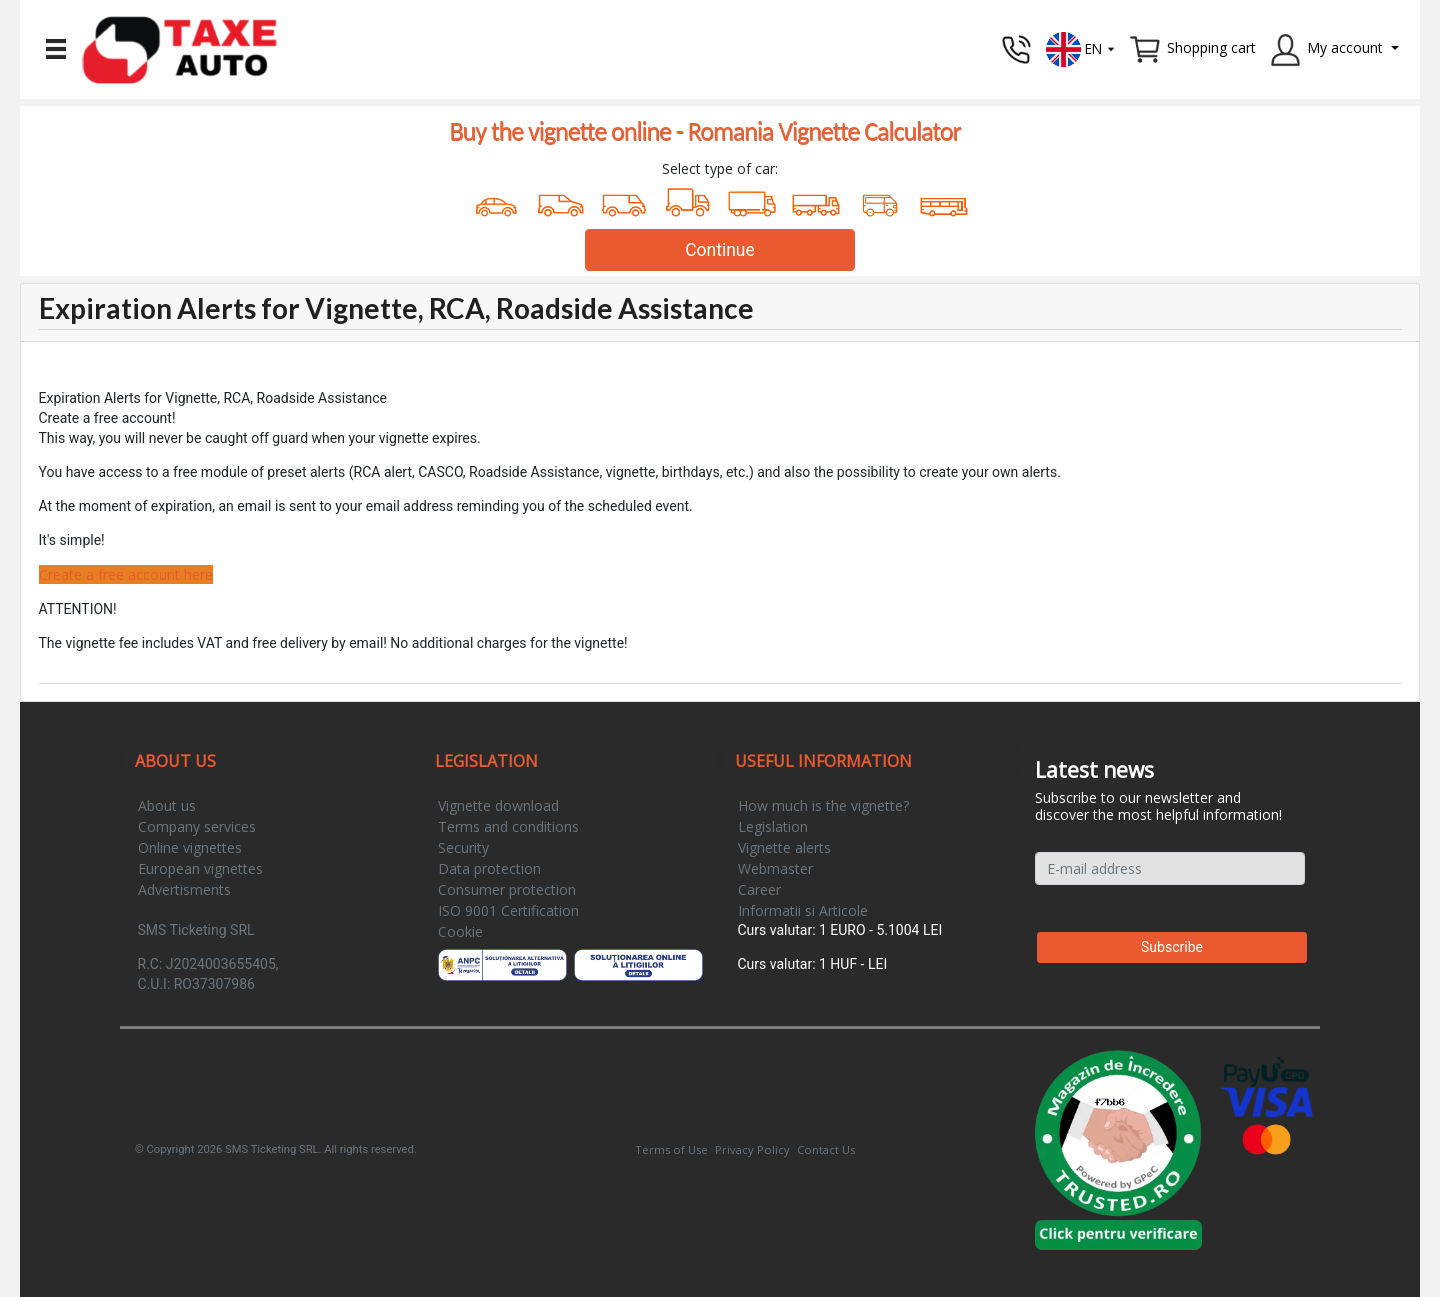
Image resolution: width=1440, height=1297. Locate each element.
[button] (1081, 47)
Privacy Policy (752, 1149)
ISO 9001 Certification (508, 910)
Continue (720, 250)
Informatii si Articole (803, 910)
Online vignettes (190, 847)
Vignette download (498, 805)
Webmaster (775, 868)
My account (1345, 47)
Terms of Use (671, 1149)
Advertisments (184, 889)
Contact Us (826, 1149)
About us (167, 805)
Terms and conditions (508, 826)
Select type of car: (720, 168)
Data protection (489, 868)
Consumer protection (507, 889)
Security (463, 847)
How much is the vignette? (823, 805)
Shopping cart (1211, 47)
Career (759, 889)
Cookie (460, 931)
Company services (197, 826)
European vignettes (200, 868)
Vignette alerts (784, 847)
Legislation (773, 826)
